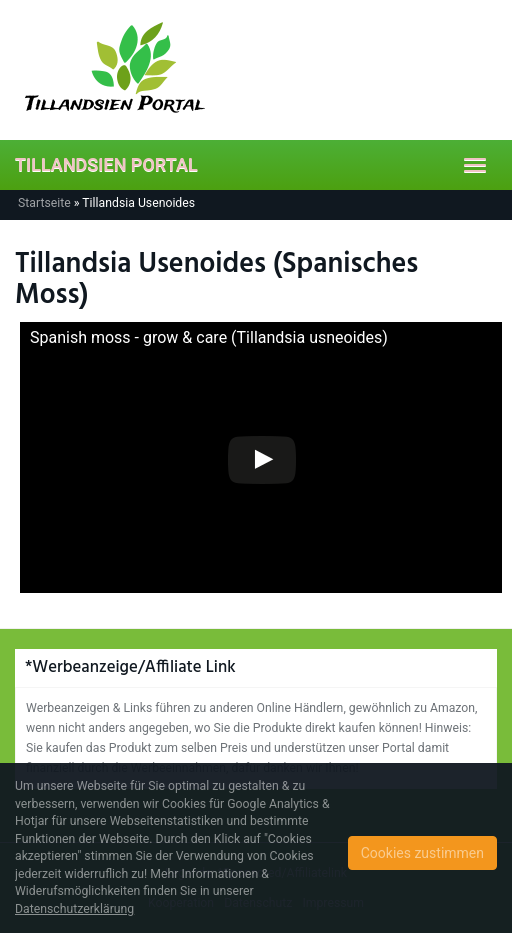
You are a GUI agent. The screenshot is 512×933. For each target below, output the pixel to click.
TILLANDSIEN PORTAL (106, 164)
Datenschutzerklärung (74, 909)
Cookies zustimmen (422, 853)
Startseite (44, 203)
